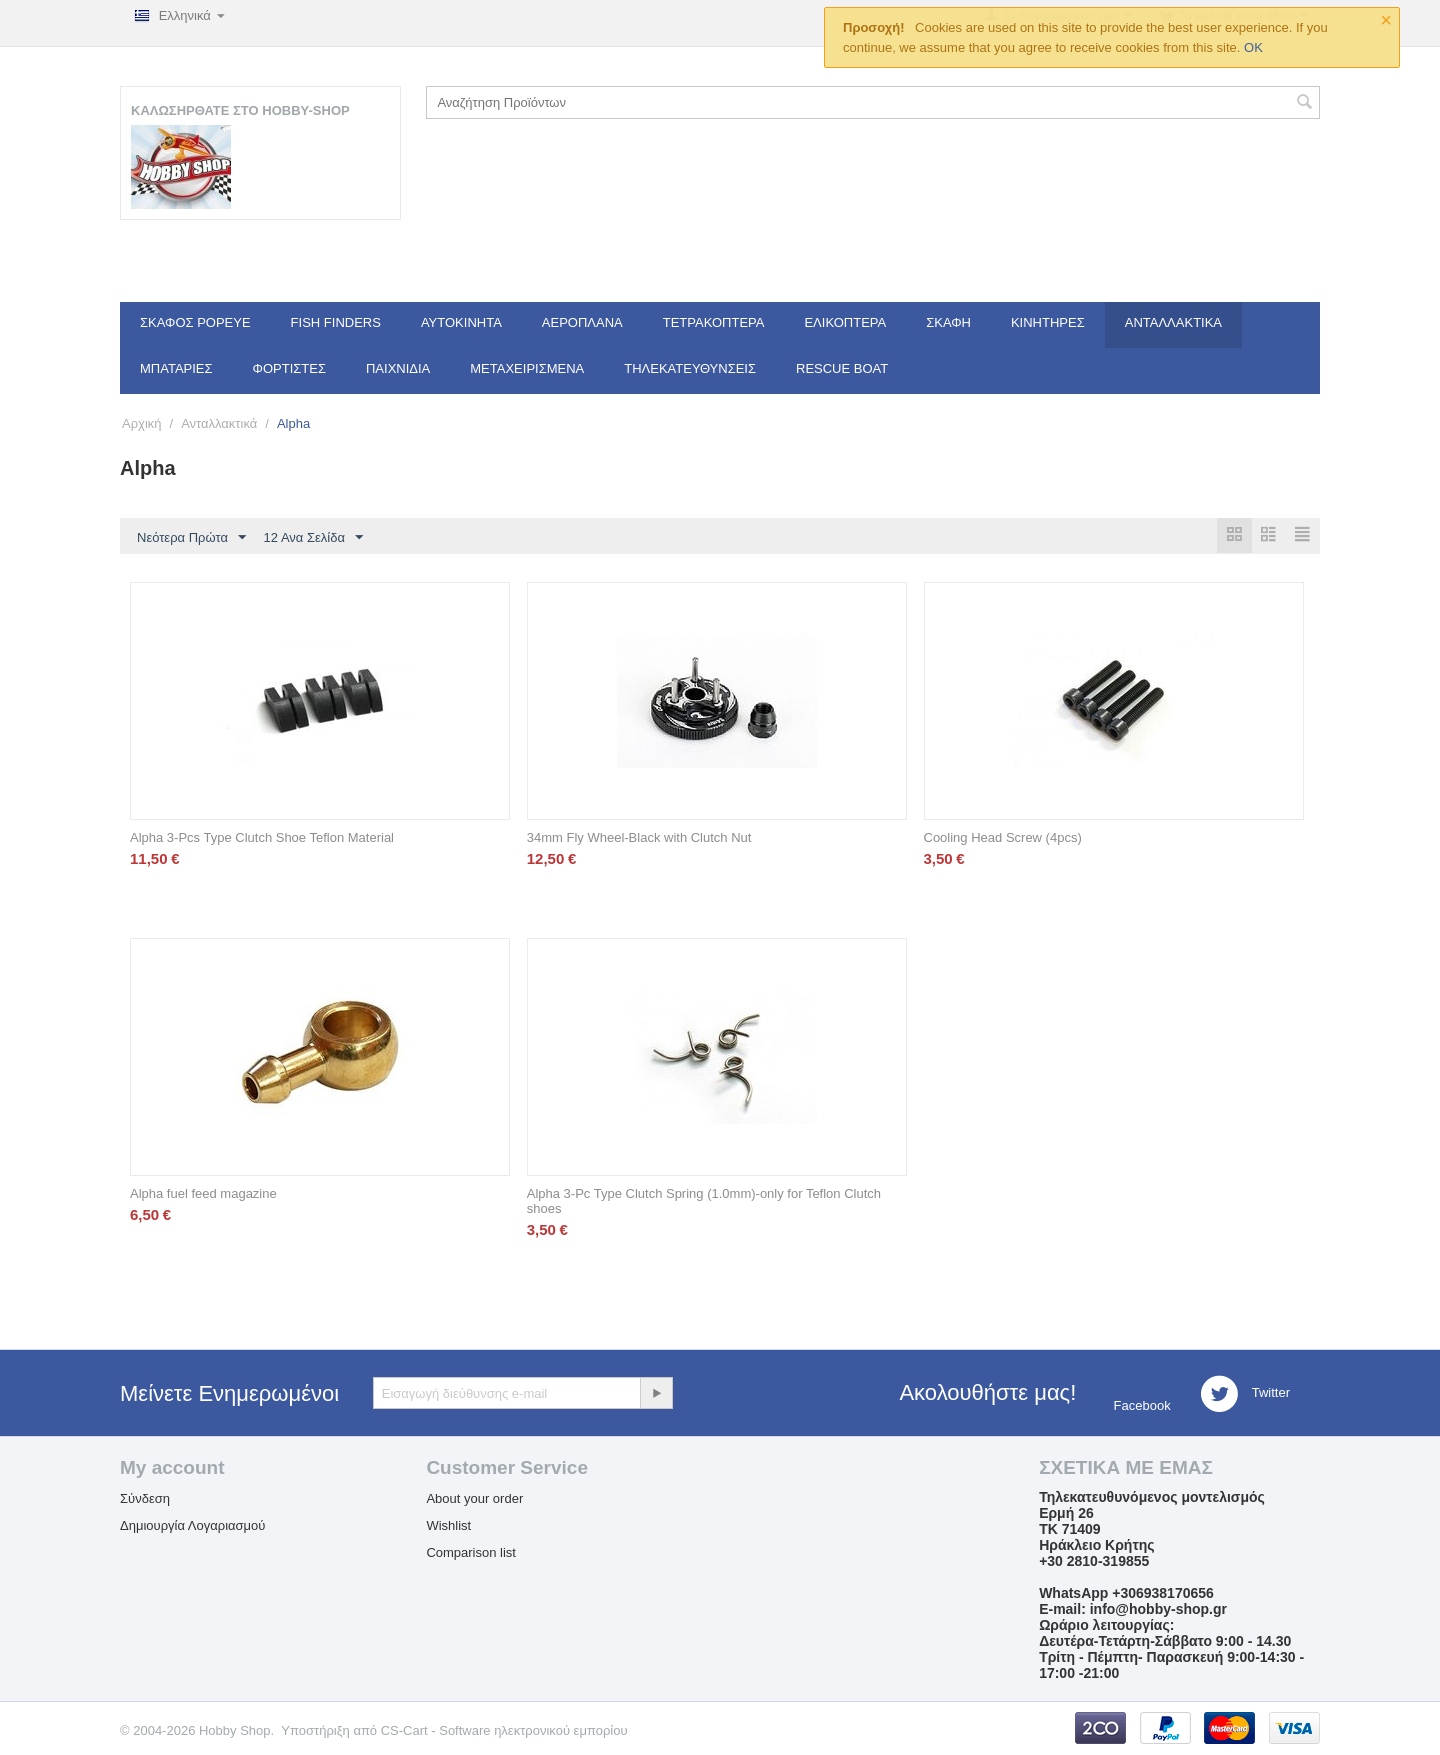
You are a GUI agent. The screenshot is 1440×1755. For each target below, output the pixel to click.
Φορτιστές (289, 368)
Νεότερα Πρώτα (191, 538)
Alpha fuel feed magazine (203, 1194)
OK (1253, 47)
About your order (474, 1499)
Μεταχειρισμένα (527, 368)
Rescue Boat (842, 368)
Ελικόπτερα (845, 322)
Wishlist (448, 1526)
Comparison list (471, 1553)
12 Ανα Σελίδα (313, 538)
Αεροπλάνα (582, 322)
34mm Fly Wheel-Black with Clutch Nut (639, 838)
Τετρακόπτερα (714, 322)
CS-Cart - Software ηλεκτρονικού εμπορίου (504, 1731)
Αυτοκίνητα (461, 322)
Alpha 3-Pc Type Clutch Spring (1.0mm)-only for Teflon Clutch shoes (704, 1202)
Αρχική (142, 423)
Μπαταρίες (176, 368)
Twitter (1245, 1395)
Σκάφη (948, 322)
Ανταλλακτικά (1173, 322)
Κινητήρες (1048, 322)
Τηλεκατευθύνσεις (690, 368)
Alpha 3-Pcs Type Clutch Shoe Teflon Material (262, 838)
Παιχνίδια (398, 368)
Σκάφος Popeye (195, 322)
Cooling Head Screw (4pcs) (1003, 838)
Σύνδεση (145, 1499)
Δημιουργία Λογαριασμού (192, 1526)
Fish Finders (336, 322)
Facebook (1140, 1406)
